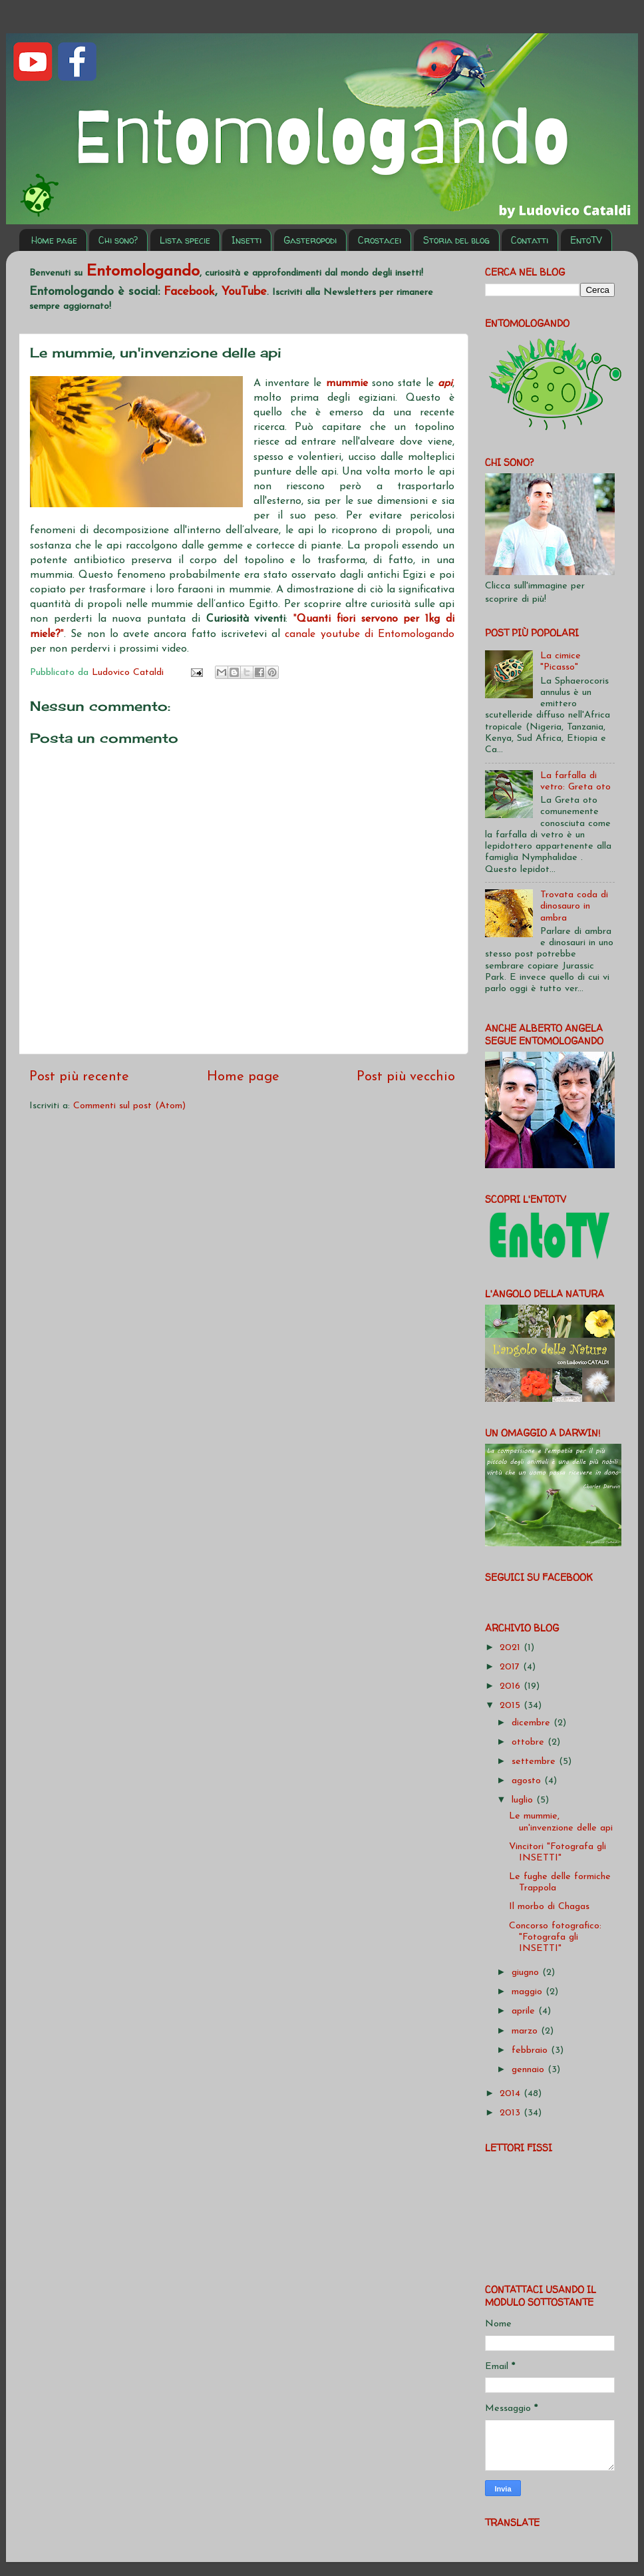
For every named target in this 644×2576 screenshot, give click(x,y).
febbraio (531, 2050)
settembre (535, 1762)
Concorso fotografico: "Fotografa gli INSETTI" (555, 1937)
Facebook (189, 292)
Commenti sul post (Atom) (129, 1106)
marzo (526, 2031)
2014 (512, 2094)
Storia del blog (456, 240)
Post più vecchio (406, 1077)
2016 (512, 1686)
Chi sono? (118, 240)
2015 (512, 1706)
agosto (528, 1781)
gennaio (530, 2070)
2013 (512, 2113)
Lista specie (185, 240)
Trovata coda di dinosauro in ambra (574, 906)
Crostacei (379, 240)
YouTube (244, 292)
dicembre (533, 1723)
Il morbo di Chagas (549, 1907)
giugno (527, 1973)
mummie (349, 383)
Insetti (246, 240)
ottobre (530, 1742)
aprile (525, 2011)
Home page (54, 240)
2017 (511, 1667)
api (445, 383)
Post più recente (79, 1077)
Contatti (529, 240)
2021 (512, 1648)
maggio (529, 1992)
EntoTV (586, 240)
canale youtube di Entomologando (369, 634)
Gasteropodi (310, 240)
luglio (524, 1800)
